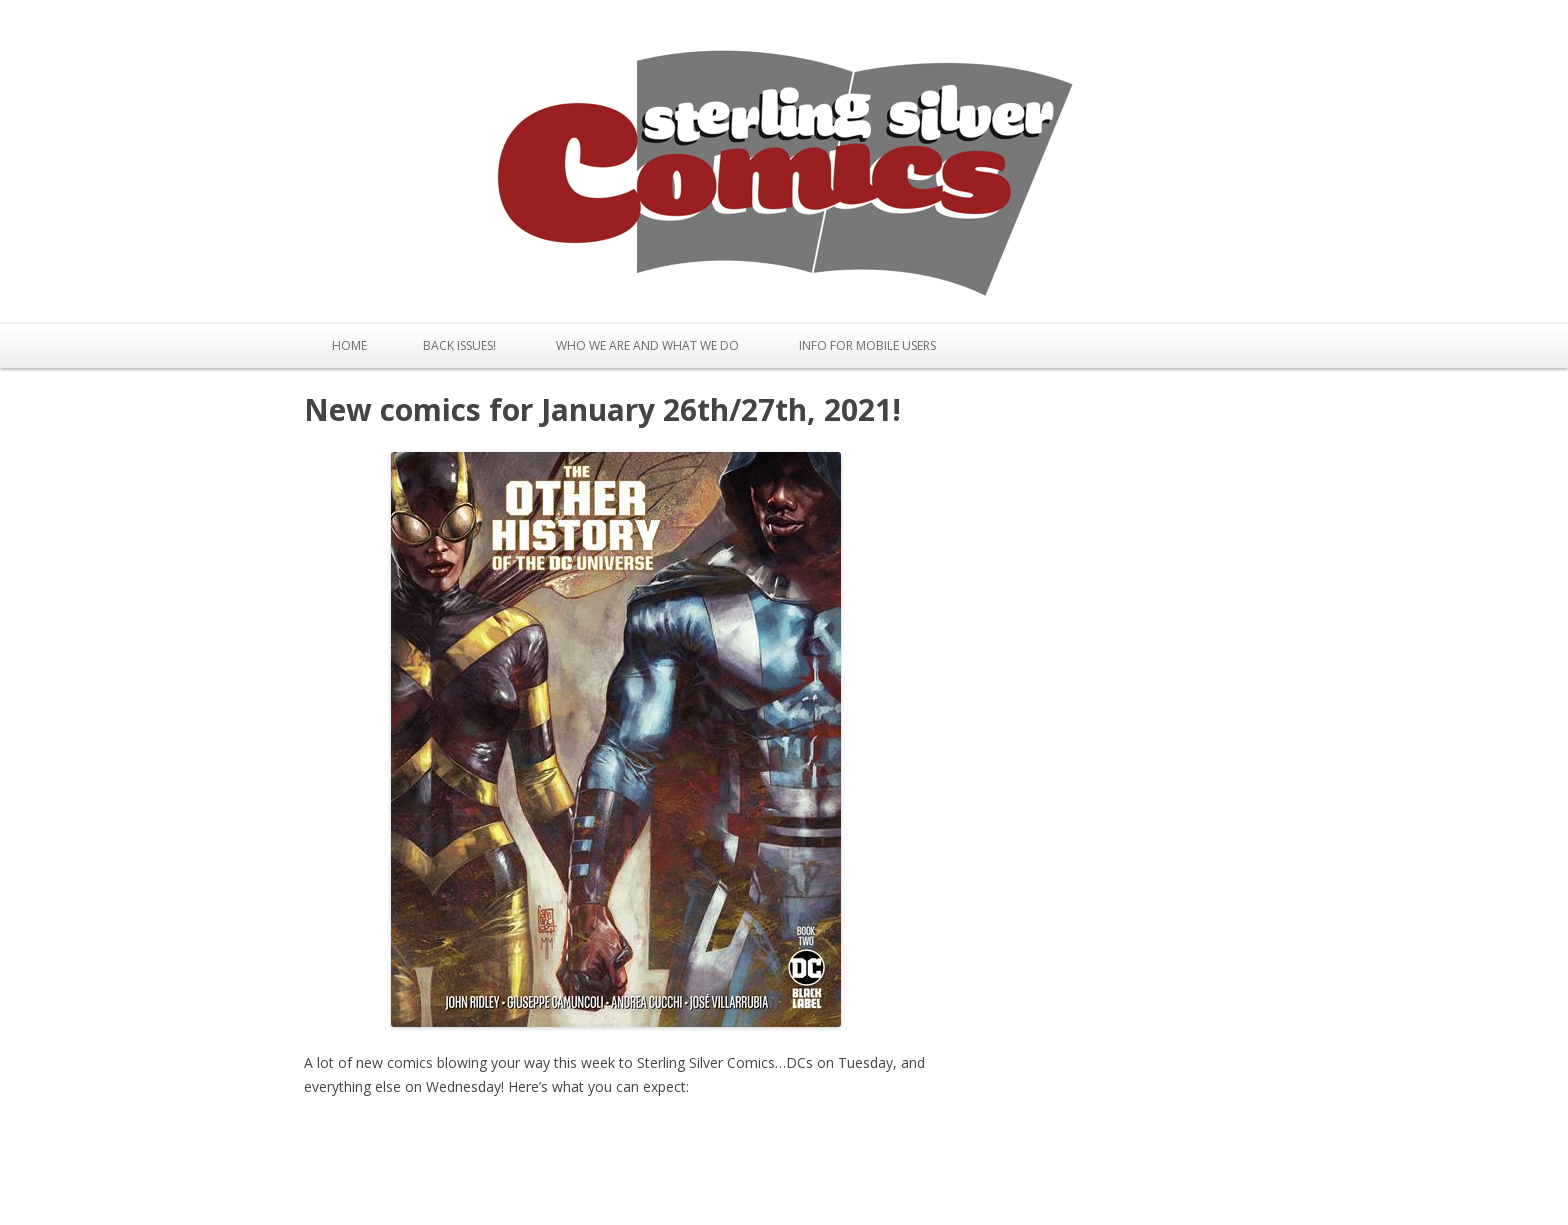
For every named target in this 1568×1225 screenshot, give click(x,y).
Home (349, 345)
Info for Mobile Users (867, 345)
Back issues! (459, 345)
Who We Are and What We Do (647, 345)
